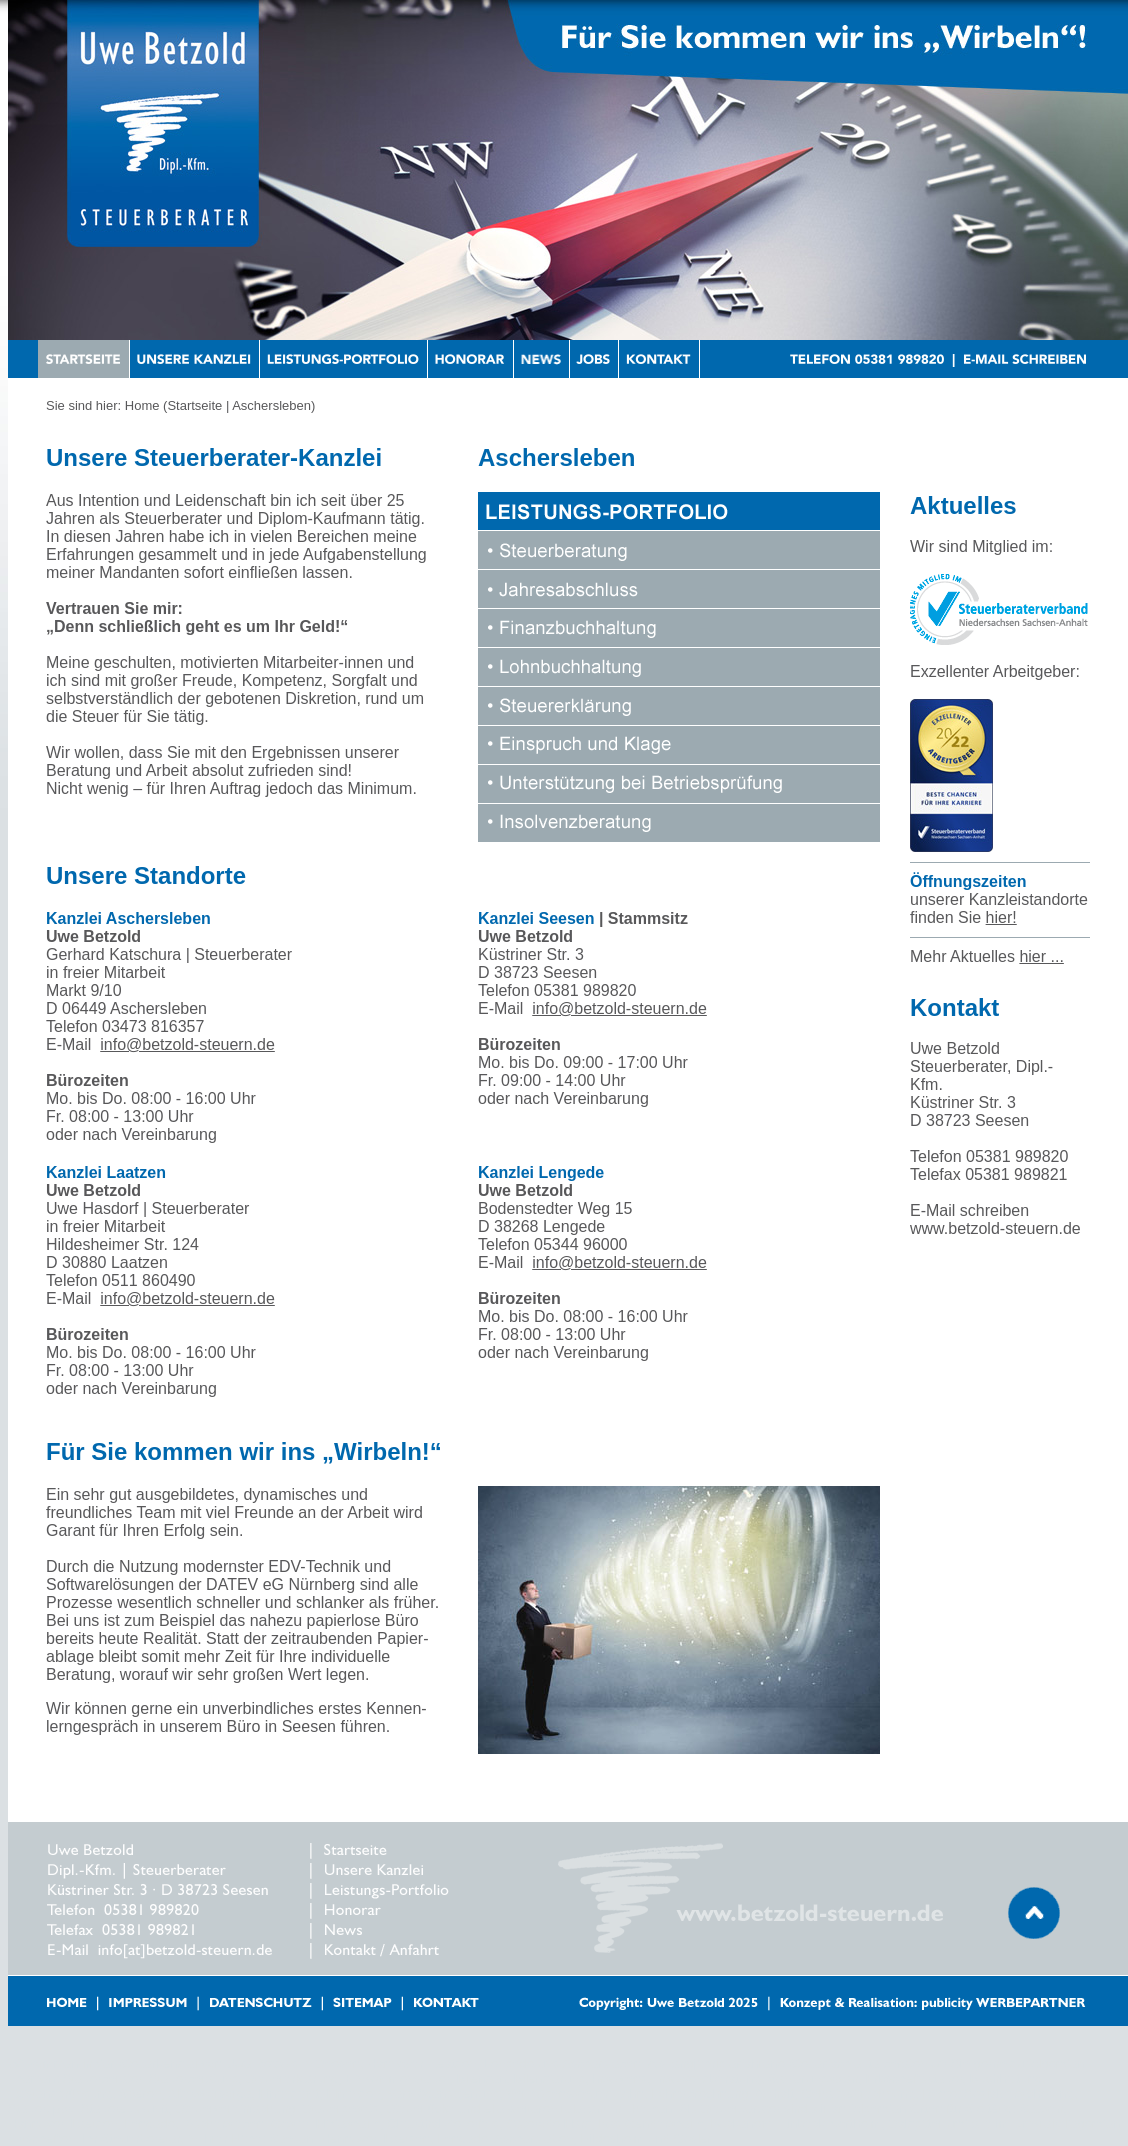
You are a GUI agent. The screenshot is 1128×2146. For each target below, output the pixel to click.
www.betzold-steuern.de (995, 1228)
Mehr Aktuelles (987, 956)
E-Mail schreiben (969, 1210)
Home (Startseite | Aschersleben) (220, 405)
